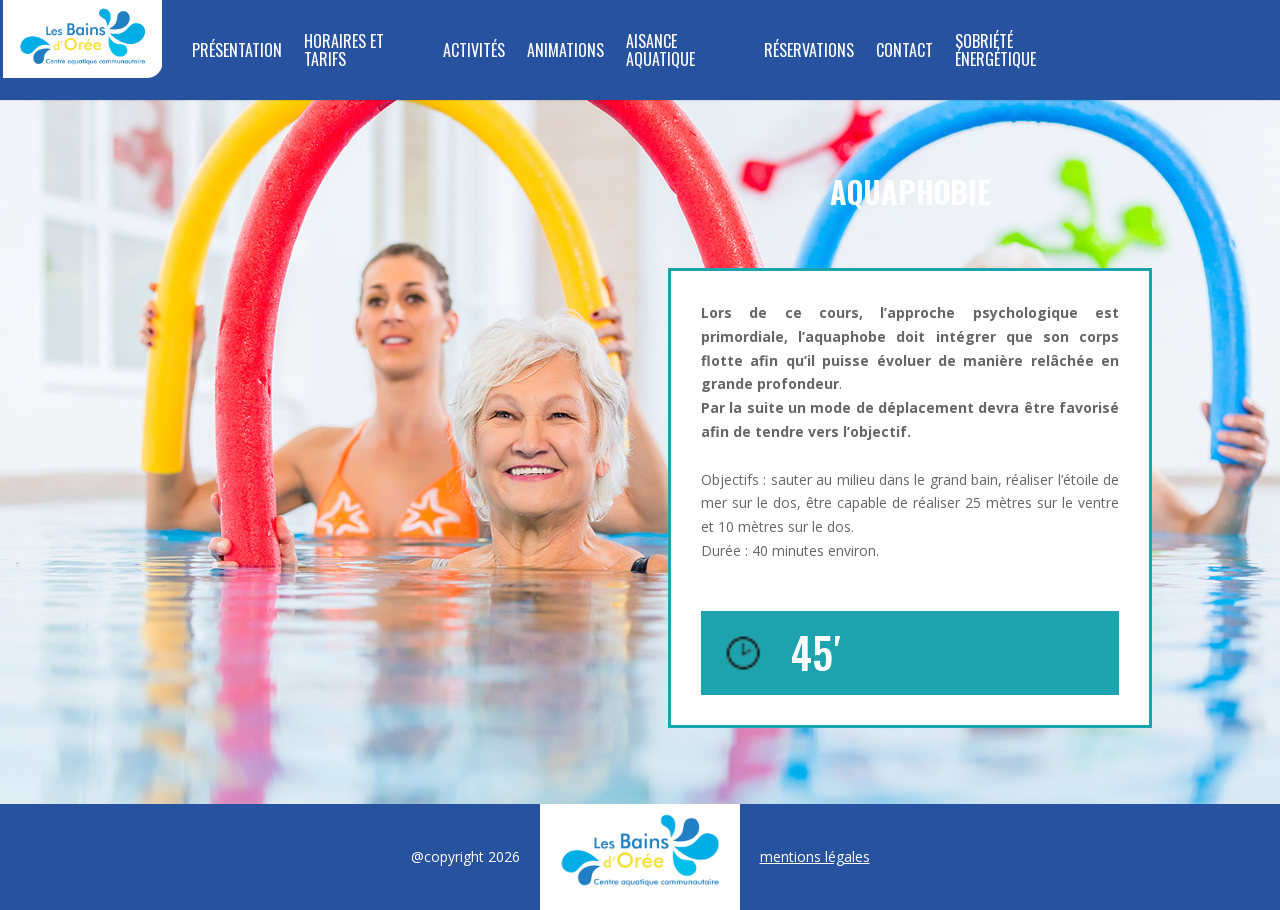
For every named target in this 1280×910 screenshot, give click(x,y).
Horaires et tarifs (344, 51)
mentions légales (815, 856)
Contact (904, 51)
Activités (474, 51)
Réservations (809, 51)
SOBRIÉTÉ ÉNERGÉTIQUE (995, 51)
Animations (565, 51)
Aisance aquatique (660, 51)
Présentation (237, 51)
